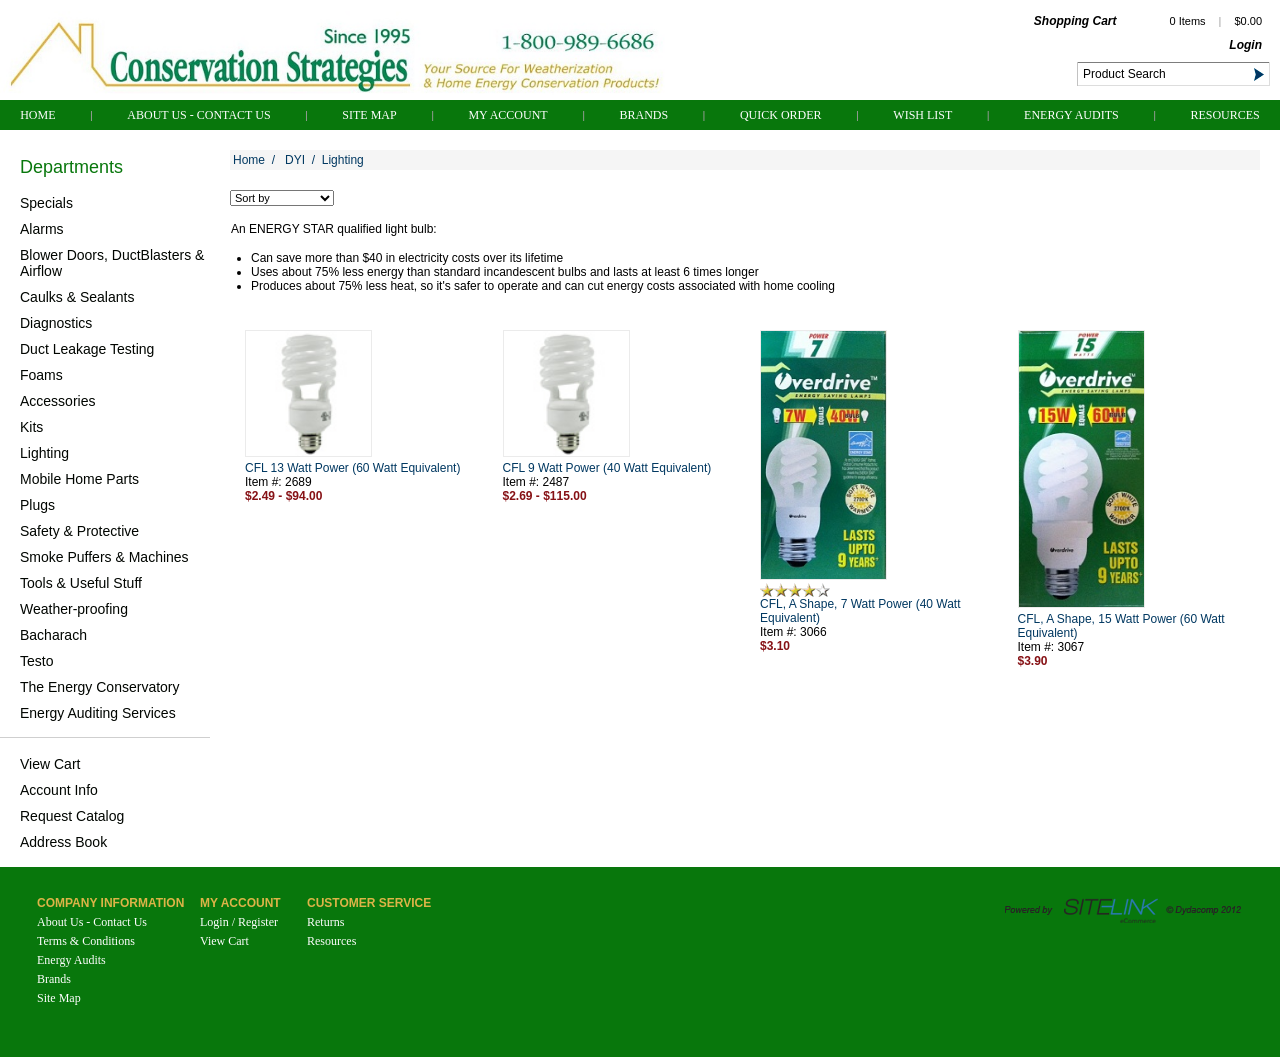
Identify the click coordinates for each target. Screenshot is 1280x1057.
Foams (41, 375)
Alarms (42, 229)
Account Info (59, 790)
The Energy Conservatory (100, 687)
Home (37, 115)
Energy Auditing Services (98, 713)
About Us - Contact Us (198, 115)
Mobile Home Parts (79, 479)
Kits (31, 427)
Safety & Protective (79, 531)
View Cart (50, 764)
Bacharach (53, 635)
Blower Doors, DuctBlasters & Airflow (112, 263)
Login (1245, 45)
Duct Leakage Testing (87, 349)
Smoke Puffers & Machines (104, 557)
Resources (1224, 115)
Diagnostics (56, 323)
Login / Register (239, 922)
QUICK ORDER (781, 115)
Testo (36, 661)
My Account (507, 115)
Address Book (63, 842)
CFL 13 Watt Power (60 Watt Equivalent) (352, 468)
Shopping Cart (1075, 21)
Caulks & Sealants (77, 297)
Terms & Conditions (86, 941)
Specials (46, 203)
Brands (643, 115)
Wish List (922, 115)
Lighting (44, 453)
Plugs (37, 505)
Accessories (57, 401)
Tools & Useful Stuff (81, 583)
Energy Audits (1071, 115)
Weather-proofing (74, 609)
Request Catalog (72, 816)
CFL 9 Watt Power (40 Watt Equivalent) (607, 468)
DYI (295, 160)
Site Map (369, 115)
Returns (325, 922)
